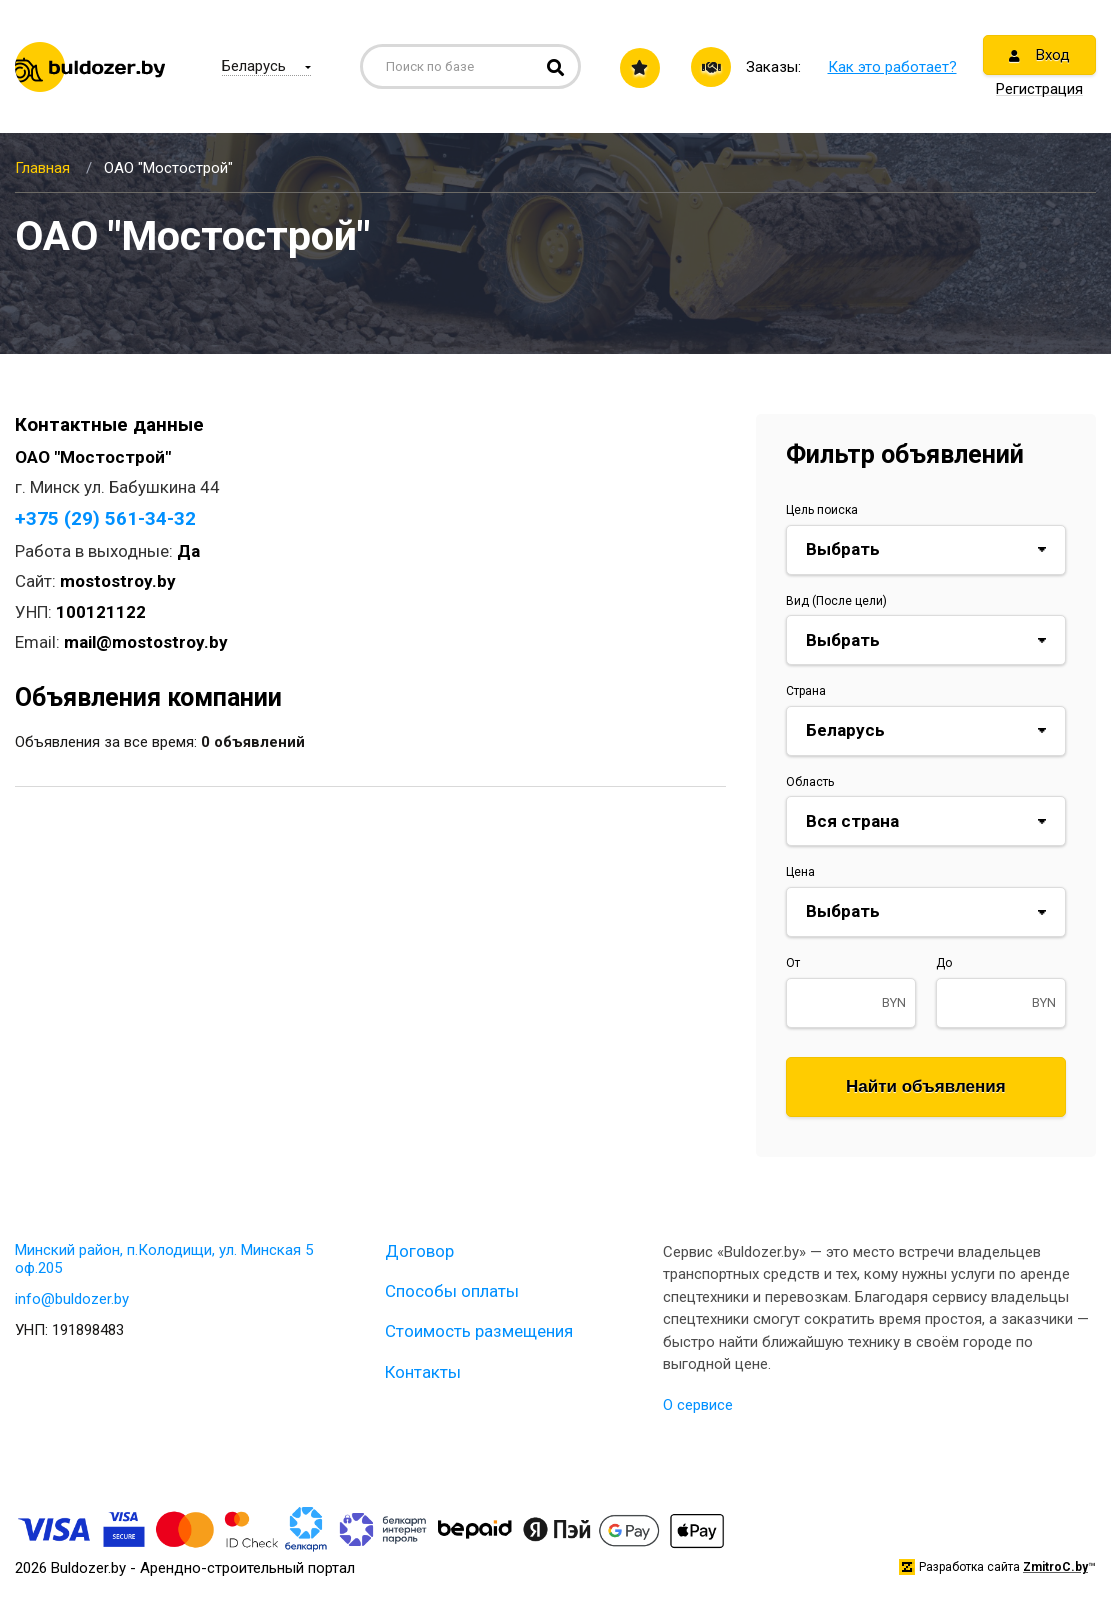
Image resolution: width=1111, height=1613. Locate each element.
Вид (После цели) (836, 601)
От (793, 963)
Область (810, 782)
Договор (419, 1251)
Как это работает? (892, 67)
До (944, 963)
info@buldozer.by (72, 1299)
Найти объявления (926, 1086)
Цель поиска (822, 510)
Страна (806, 691)
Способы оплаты (452, 1291)
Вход (1039, 55)
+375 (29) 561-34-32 (105, 518)
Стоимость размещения (479, 1331)
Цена (800, 872)
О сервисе (698, 1405)
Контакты (423, 1372)
